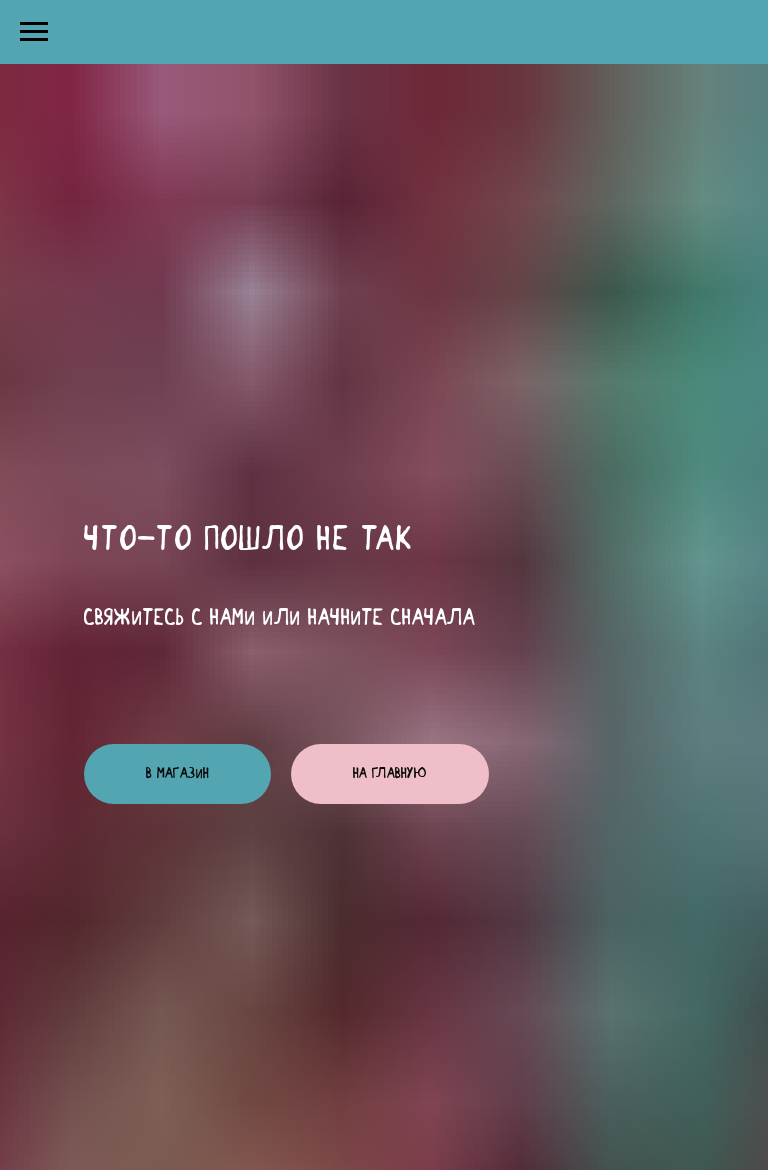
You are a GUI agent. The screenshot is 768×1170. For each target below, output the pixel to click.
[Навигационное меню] (34, 32)
